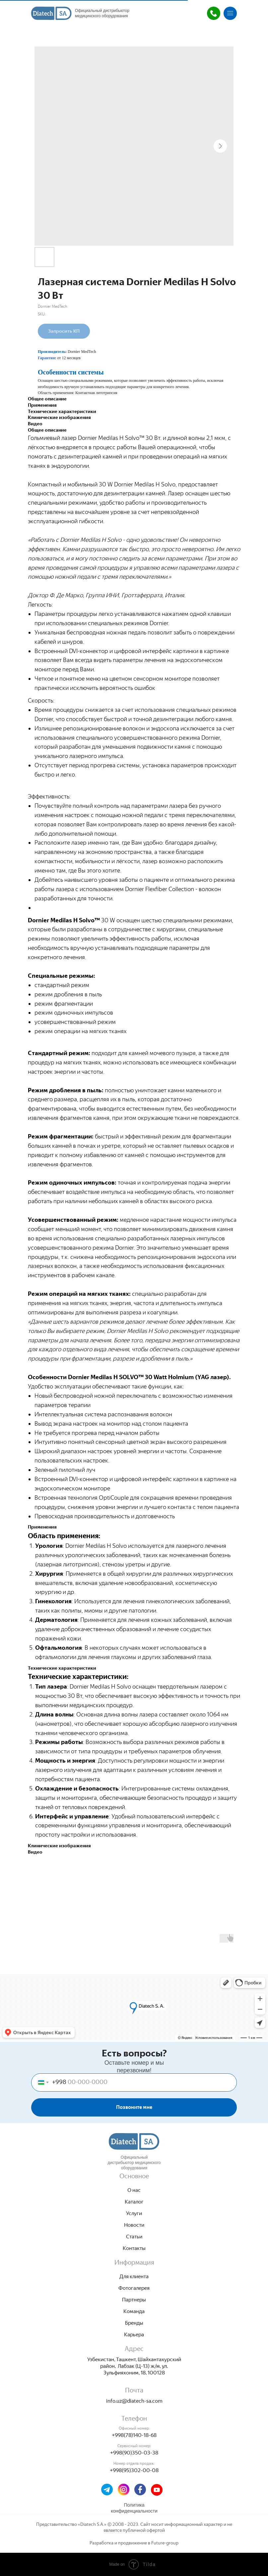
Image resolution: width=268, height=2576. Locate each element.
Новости (134, 2225)
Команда (134, 2311)
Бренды (134, 2323)
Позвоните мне (134, 2107)
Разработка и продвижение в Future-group (134, 2543)
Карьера (134, 2334)
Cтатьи (134, 2236)
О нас (134, 2190)
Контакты (134, 2248)
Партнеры (134, 2299)
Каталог (134, 2202)
